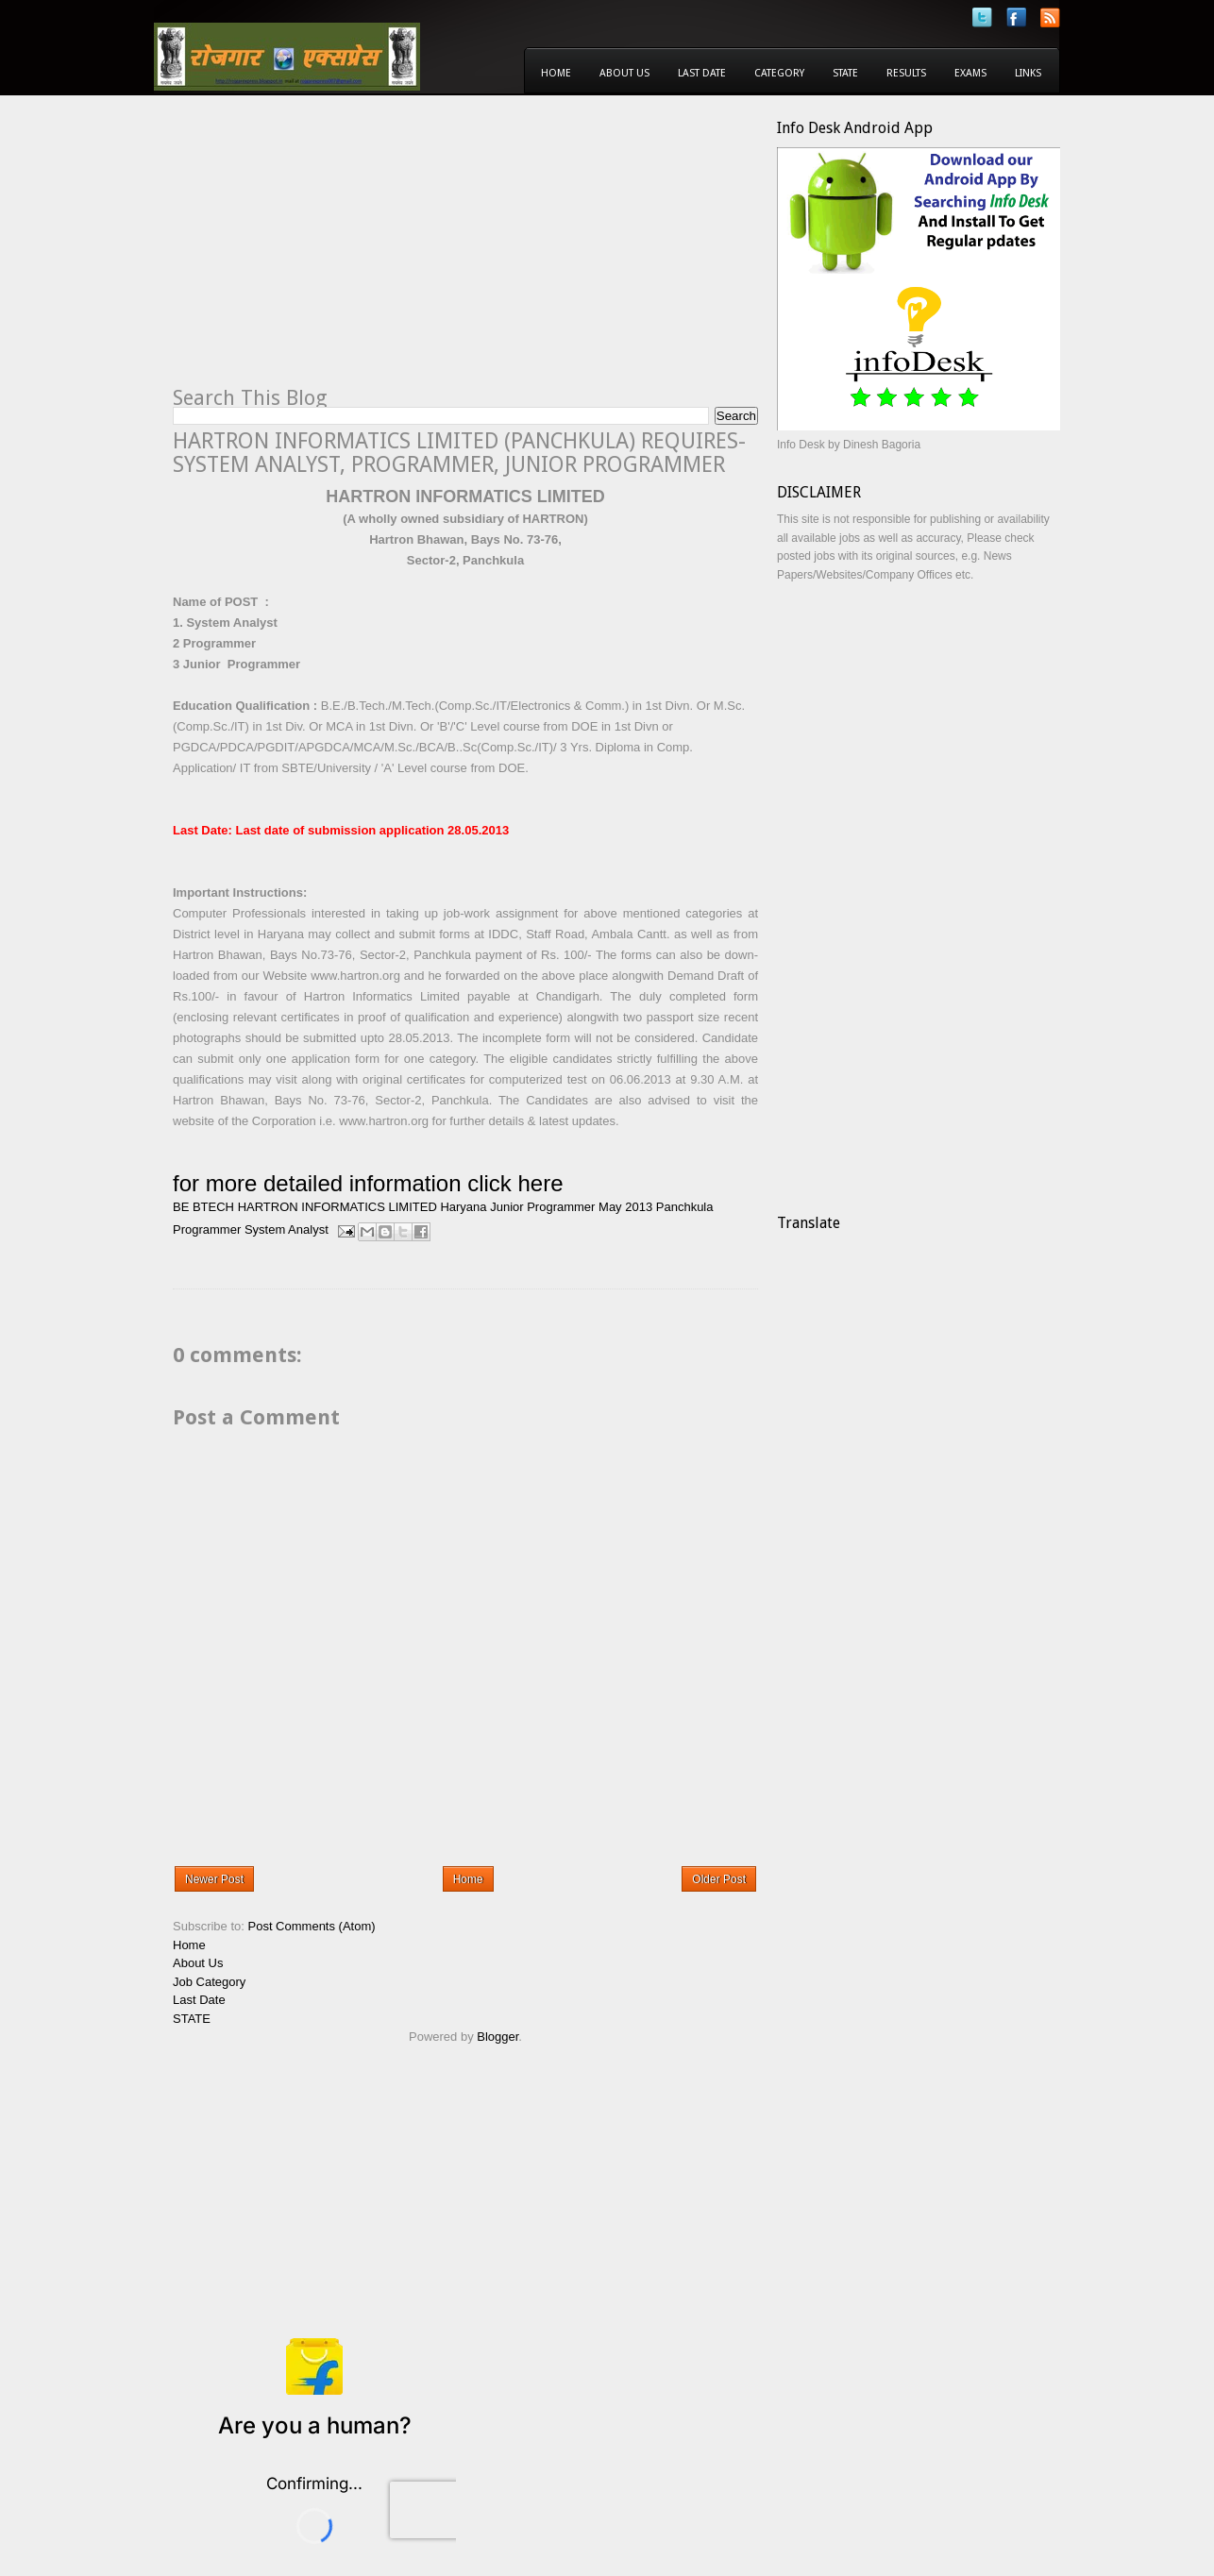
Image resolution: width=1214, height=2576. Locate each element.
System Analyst (286, 1229)
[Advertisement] (331, 251)
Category (779, 73)
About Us (624, 73)
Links (1028, 73)
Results (906, 73)
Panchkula (685, 1207)
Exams (970, 73)
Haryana (463, 1207)
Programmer (207, 1229)
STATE (192, 2019)
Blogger (497, 2036)
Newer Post (214, 1879)
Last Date (702, 73)
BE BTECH (203, 1207)
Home (556, 73)
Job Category (209, 1982)
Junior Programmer (542, 1207)
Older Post (719, 1879)
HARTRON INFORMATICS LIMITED (337, 1207)
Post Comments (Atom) (312, 1926)
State (845, 73)
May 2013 (625, 1207)
